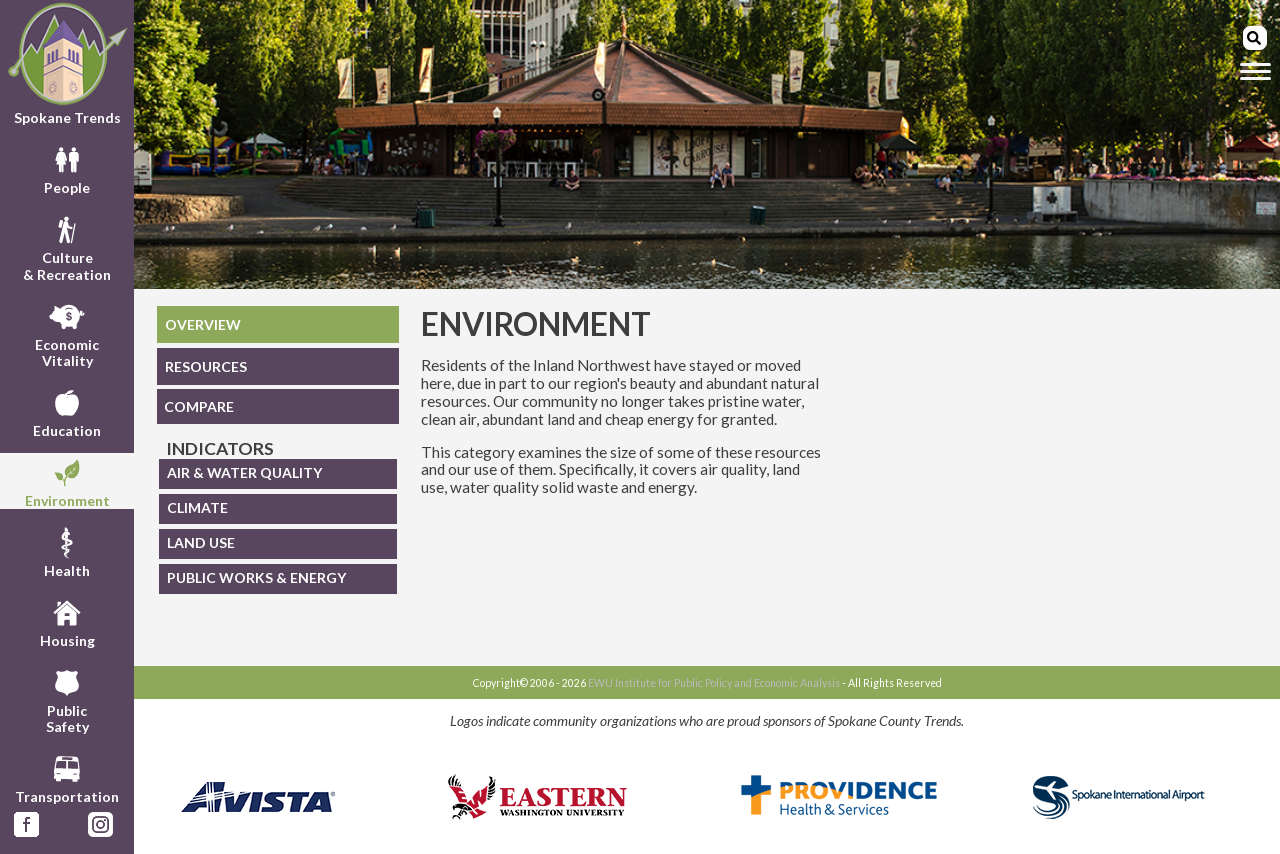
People (67, 168)
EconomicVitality (67, 333)
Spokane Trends (67, 64)
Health (67, 551)
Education (67, 411)
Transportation (67, 777)
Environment (67, 481)
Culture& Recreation (67, 246)
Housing (67, 621)
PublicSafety (67, 699)
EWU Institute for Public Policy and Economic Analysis (714, 683)
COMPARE (199, 406)
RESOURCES (206, 366)
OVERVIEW (203, 324)
